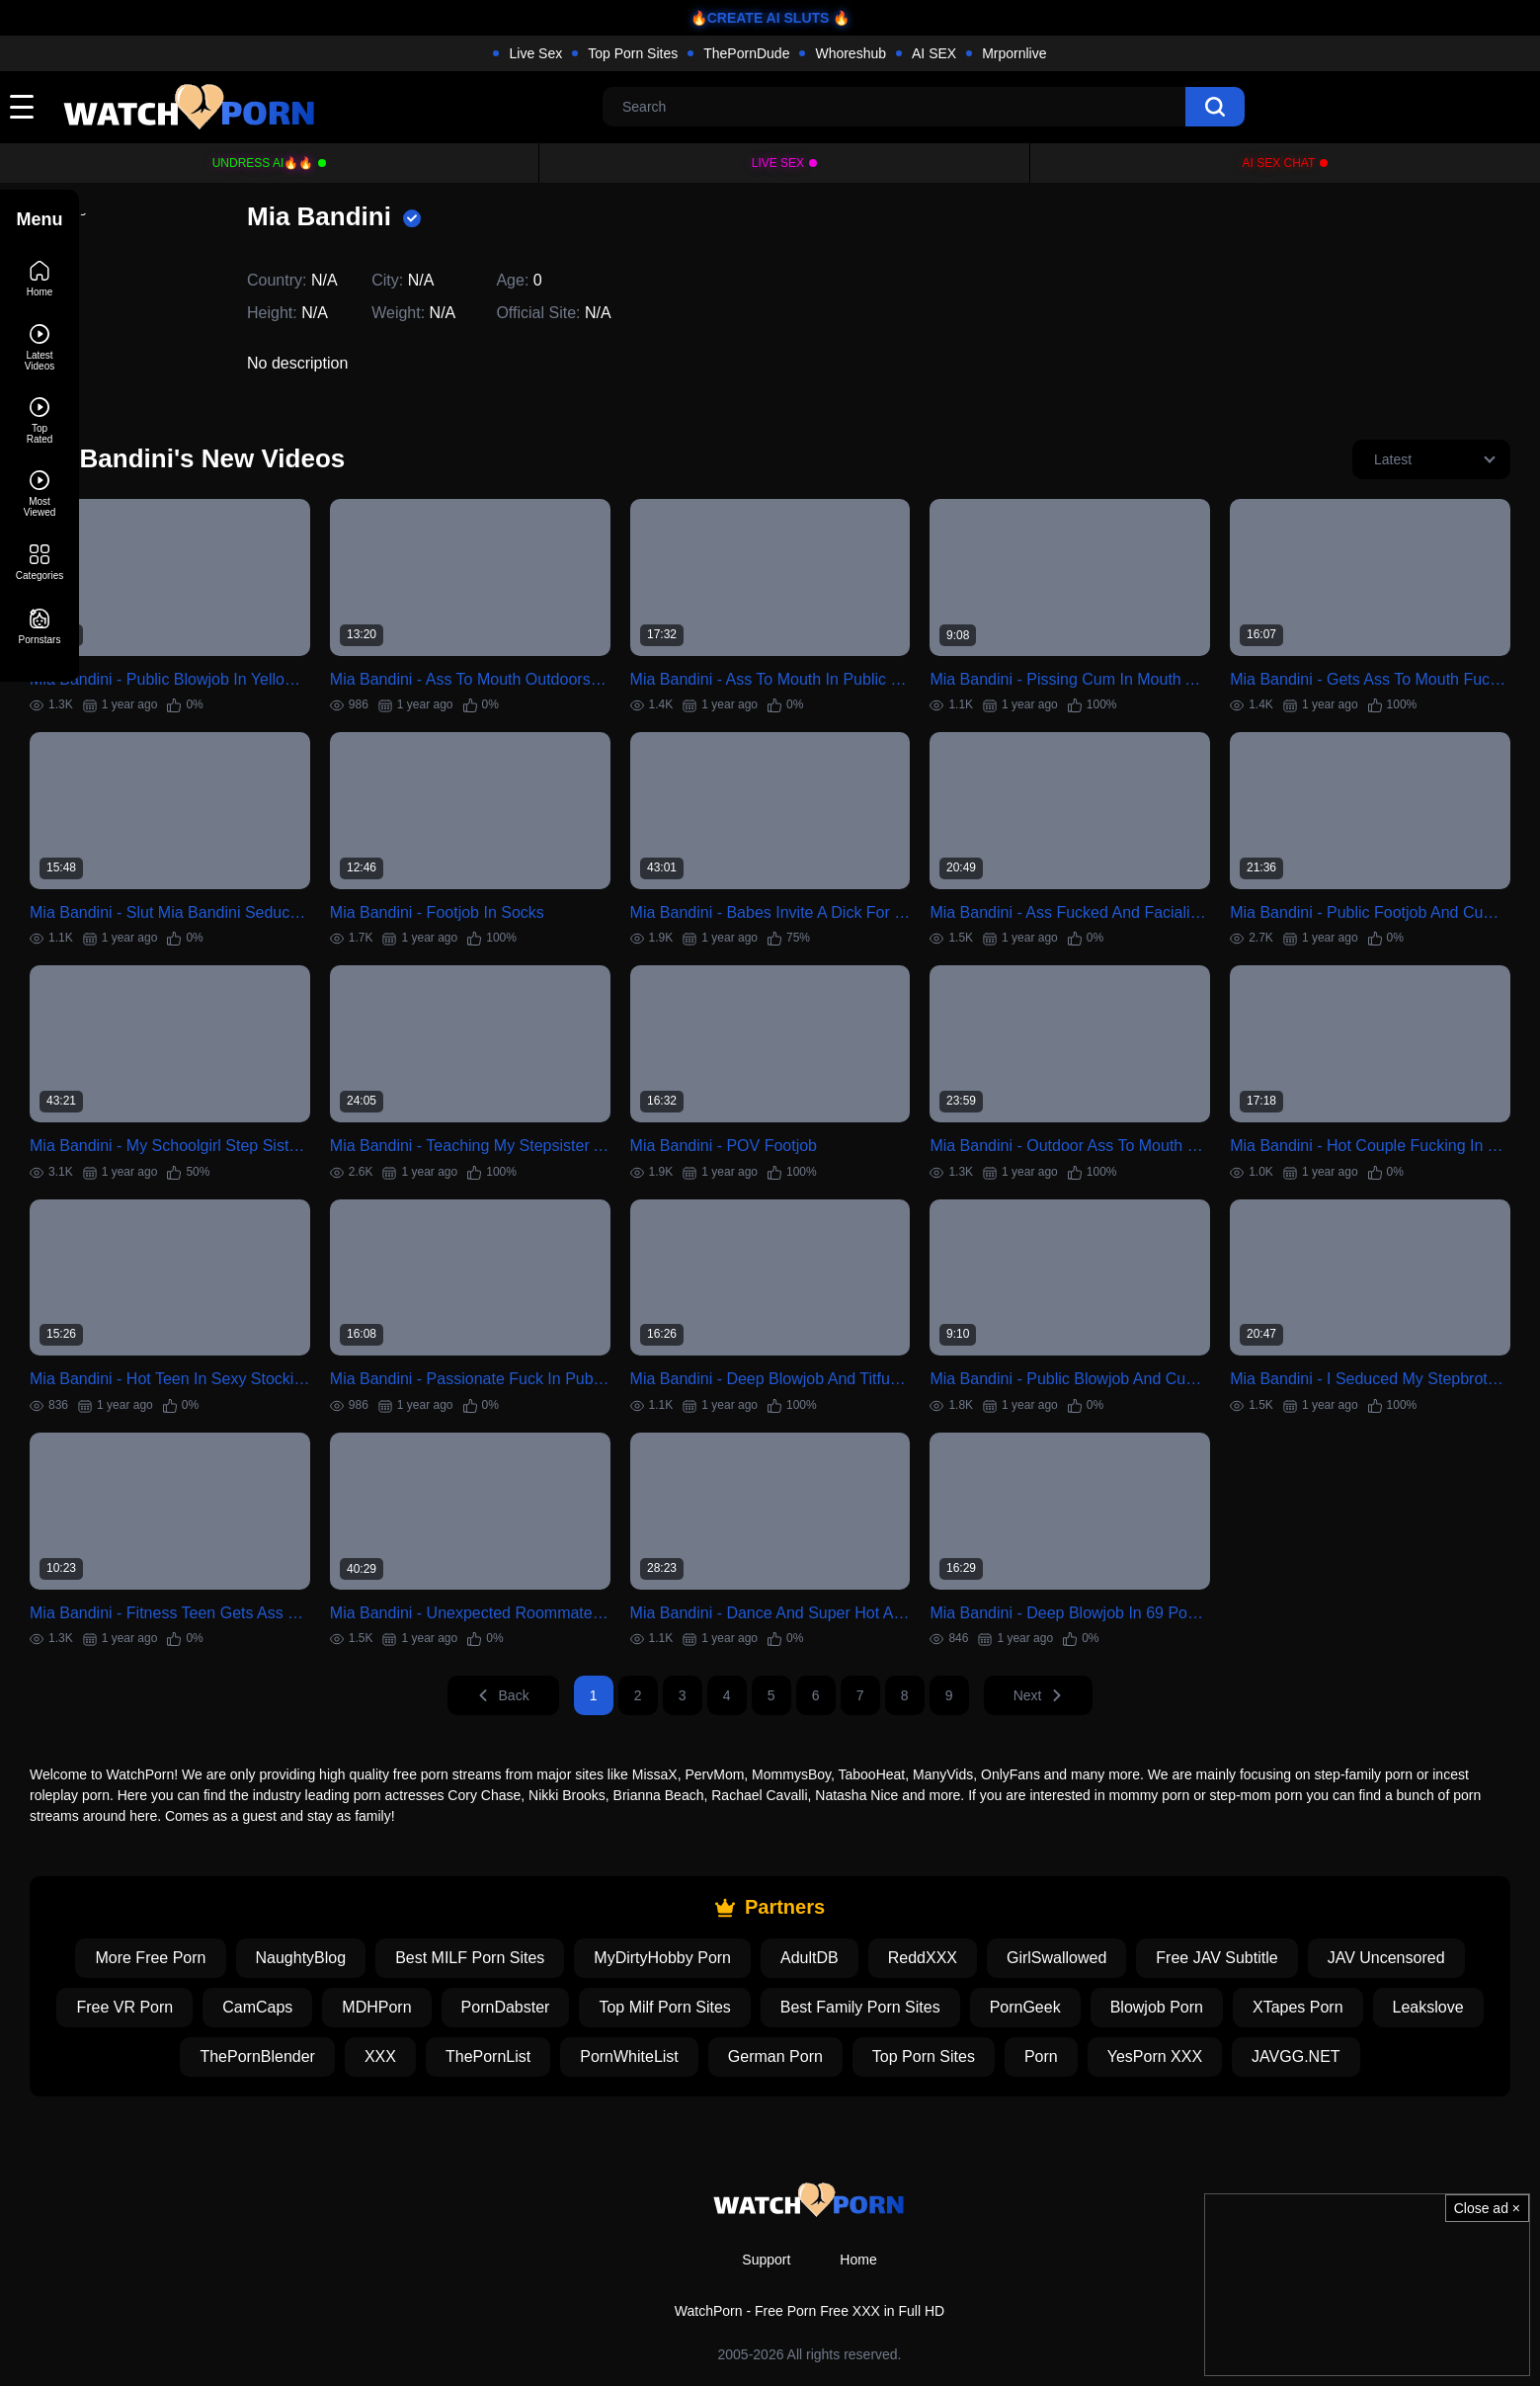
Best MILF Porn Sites (593, 1913)
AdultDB (932, 1913)
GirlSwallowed (1179, 1913)
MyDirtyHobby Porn (785, 1913)
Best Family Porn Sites (1113, 1962)
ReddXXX (1045, 1913)
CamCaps (510, 1962)
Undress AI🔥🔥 (263, 163)
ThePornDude (746, 53)
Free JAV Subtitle (1340, 1913)
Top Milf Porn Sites (918, 1962)
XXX (619, 2012)
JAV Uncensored (222, 1962)
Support (766, 2259)
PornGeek (1278, 1962)
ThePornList (727, 2012)
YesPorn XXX (1392, 2012)
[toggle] (22, 107)
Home (858, 2259)
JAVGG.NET (810, 2061)
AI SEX (934, 53)
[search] (1215, 106)
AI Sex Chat (1279, 163)
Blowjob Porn (1409, 1962)
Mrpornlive (1014, 53)
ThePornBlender (496, 2012)
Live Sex (535, 53)
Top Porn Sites (633, 53)
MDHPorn (630, 1962)
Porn (1280, 2012)
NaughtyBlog (423, 1913)
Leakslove (353, 2012)
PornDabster (758, 1962)
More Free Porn (273, 1913)
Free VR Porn (378, 1962)
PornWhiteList (868, 2012)
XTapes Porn (223, 2012)
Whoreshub (850, 53)
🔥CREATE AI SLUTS (760, 18)
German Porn (1013, 2012)
